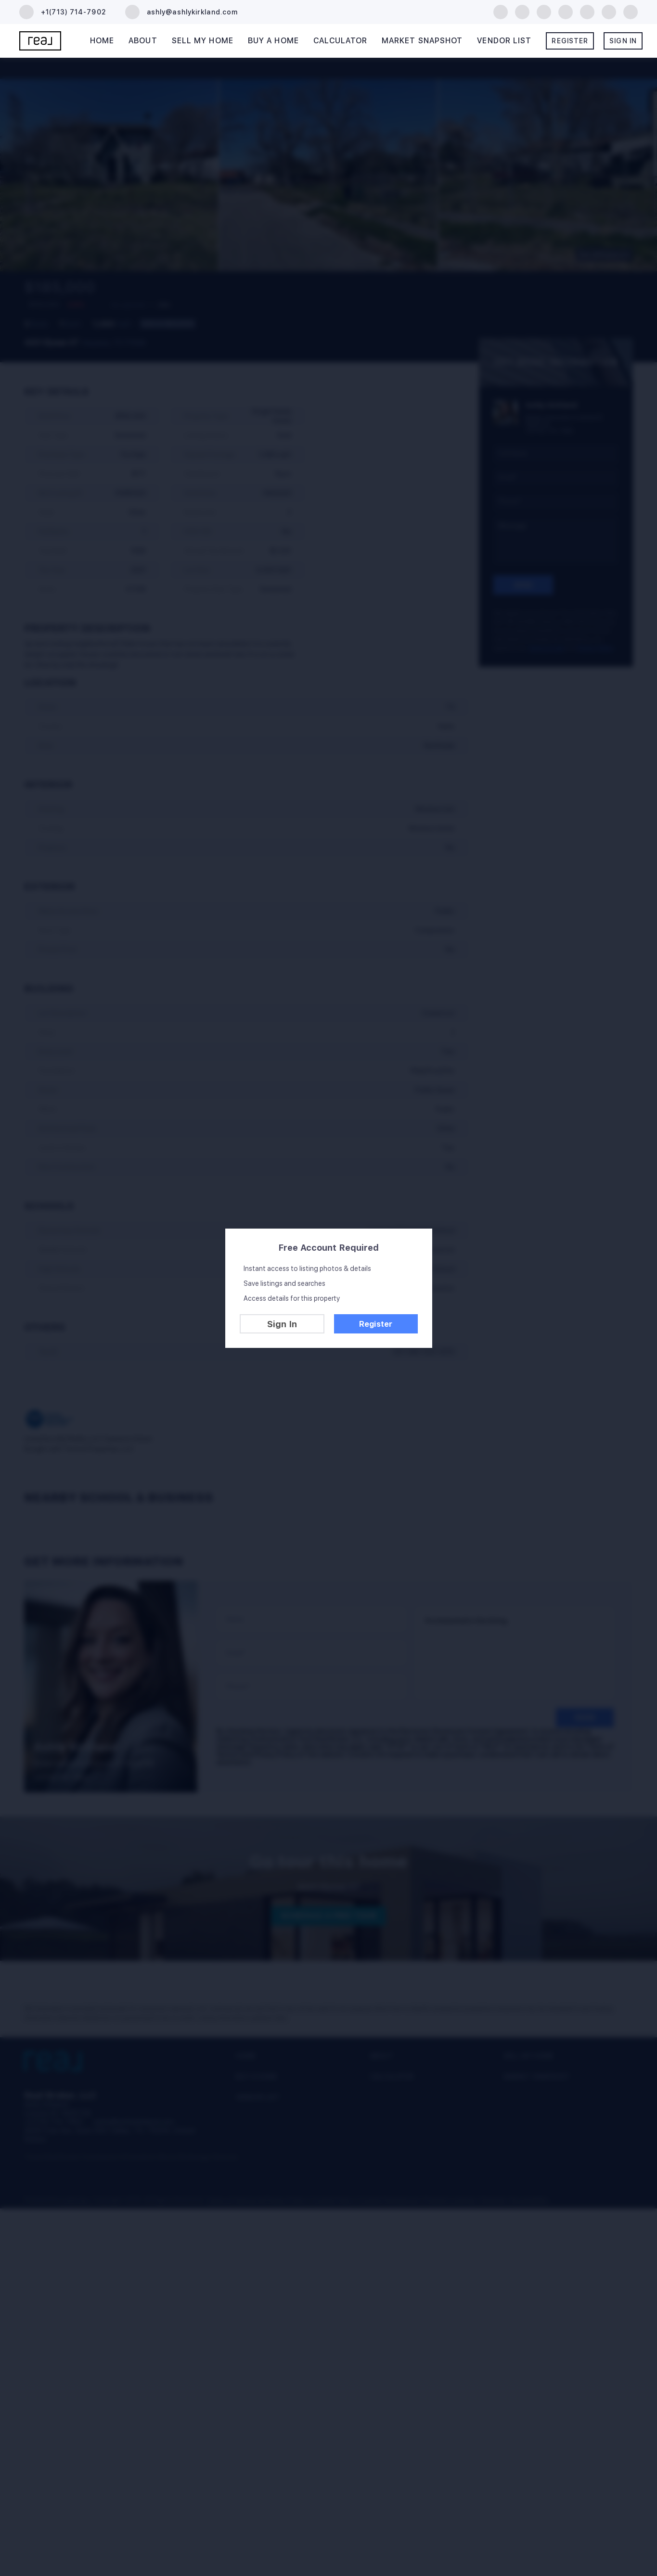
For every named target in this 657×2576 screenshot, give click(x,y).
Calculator (340, 40)
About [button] (143, 40)
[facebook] (500, 11)
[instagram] (587, 11)
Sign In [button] (623, 41)
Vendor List (504, 40)
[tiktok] (609, 11)
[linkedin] (522, 11)
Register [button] (570, 41)
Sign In (282, 1324)
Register (375, 1324)
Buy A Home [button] (273, 40)
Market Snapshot (422, 40)
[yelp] (565, 11)
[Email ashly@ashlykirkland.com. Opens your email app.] (181, 12)
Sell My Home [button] (202, 40)
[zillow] (544, 11)
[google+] (630, 11)
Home (102, 40)
